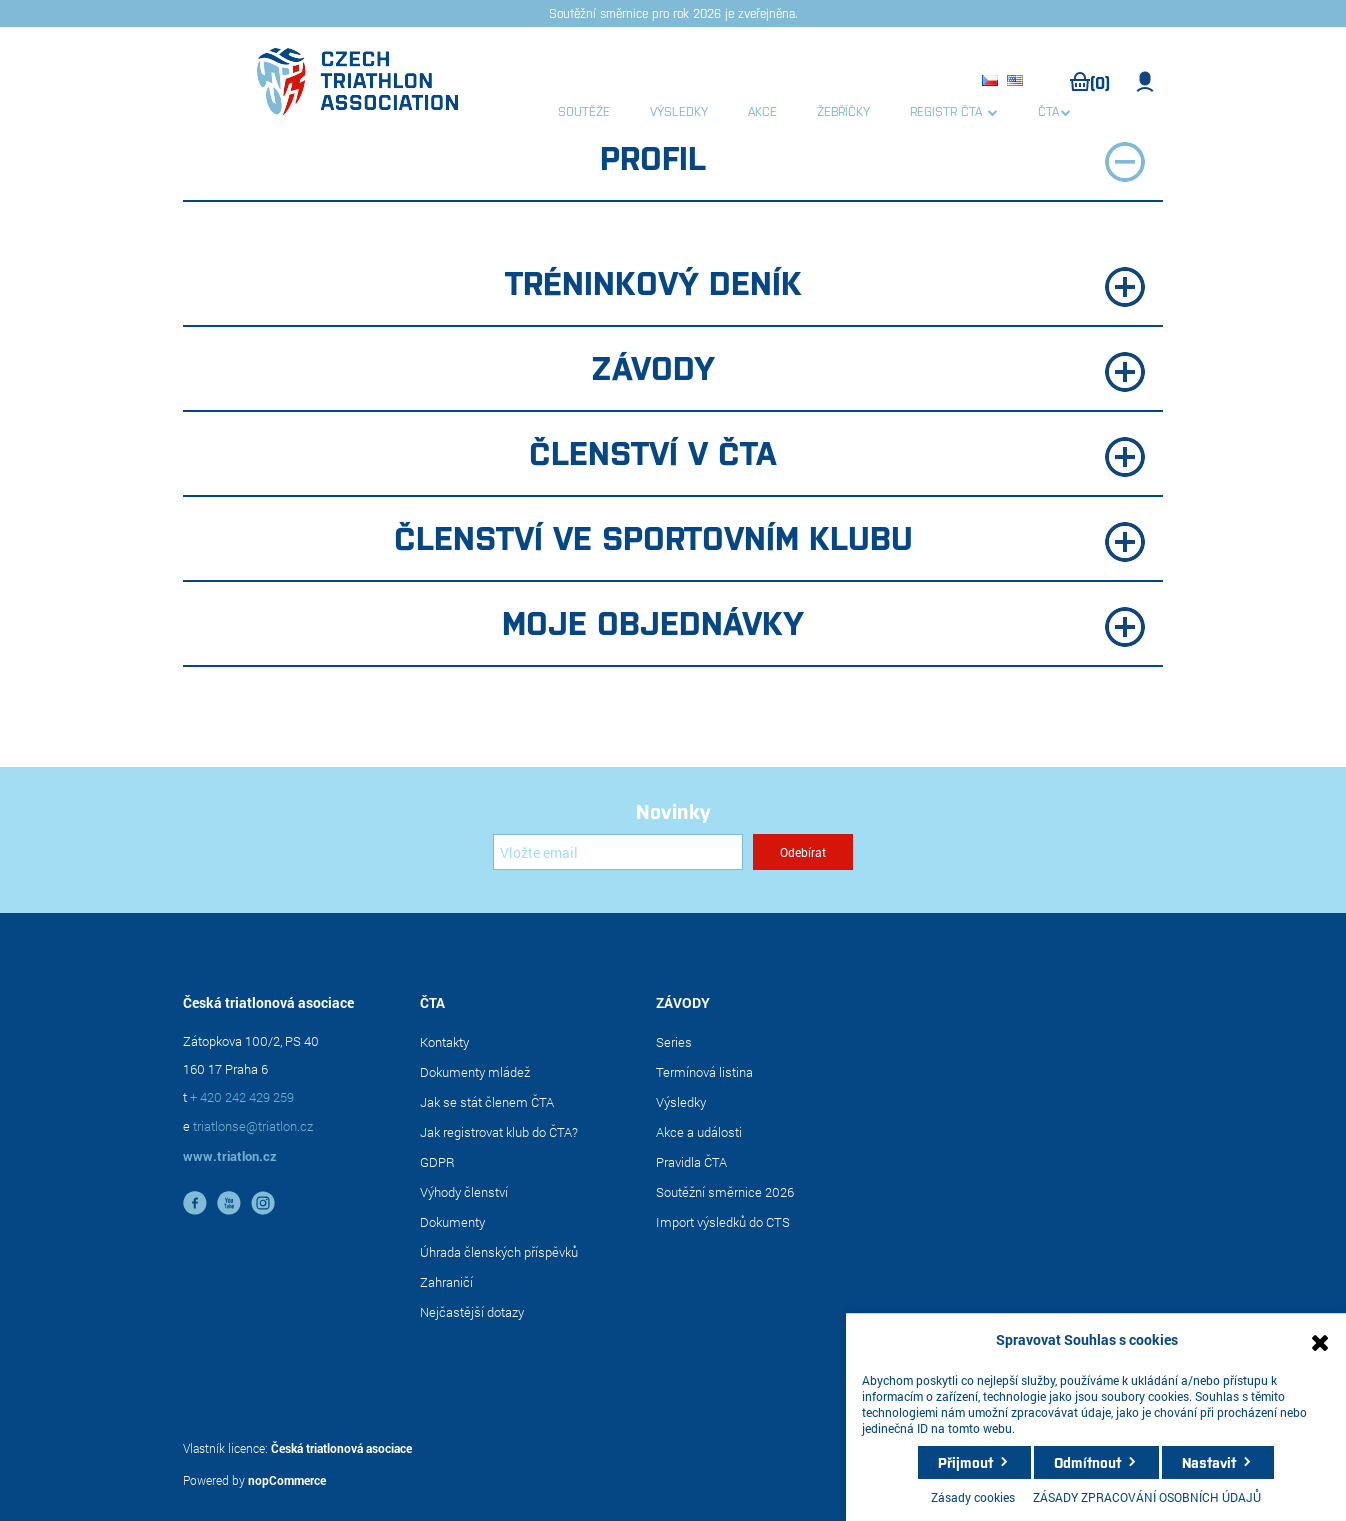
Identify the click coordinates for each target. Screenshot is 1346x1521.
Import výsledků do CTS (723, 1222)
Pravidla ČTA (691, 1162)
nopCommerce (287, 1480)
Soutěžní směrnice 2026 (725, 1192)
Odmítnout (1087, 1462)
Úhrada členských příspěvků (499, 1252)
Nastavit (1209, 1462)
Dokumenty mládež (475, 1072)
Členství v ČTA (837, 453)
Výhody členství (464, 1192)
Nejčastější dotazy (472, 1312)
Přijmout (965, 1462)
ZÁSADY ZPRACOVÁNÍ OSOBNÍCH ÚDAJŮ (1147, 1497)
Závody (868, 368)
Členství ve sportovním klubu (770, 538)
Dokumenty (452, 1222)
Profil (872, 158)
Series (674, 1042)
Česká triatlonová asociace (341, 1448)
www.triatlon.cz (230, 1156)
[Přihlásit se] (618, 852)
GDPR (437, 1162)
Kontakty (444, 1042)
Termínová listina (704, 1072)
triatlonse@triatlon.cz (253, 1126)
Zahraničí (446, 1282)
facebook (195, 1203)
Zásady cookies (973, 1497)
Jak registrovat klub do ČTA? (499, 1132)
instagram (263, 1203)
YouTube (229, 1203)
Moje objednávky (823, 623)
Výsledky (681, 1102)
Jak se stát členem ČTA (487, 1102)
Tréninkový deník (825, 283)
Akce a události (699, 1132)
